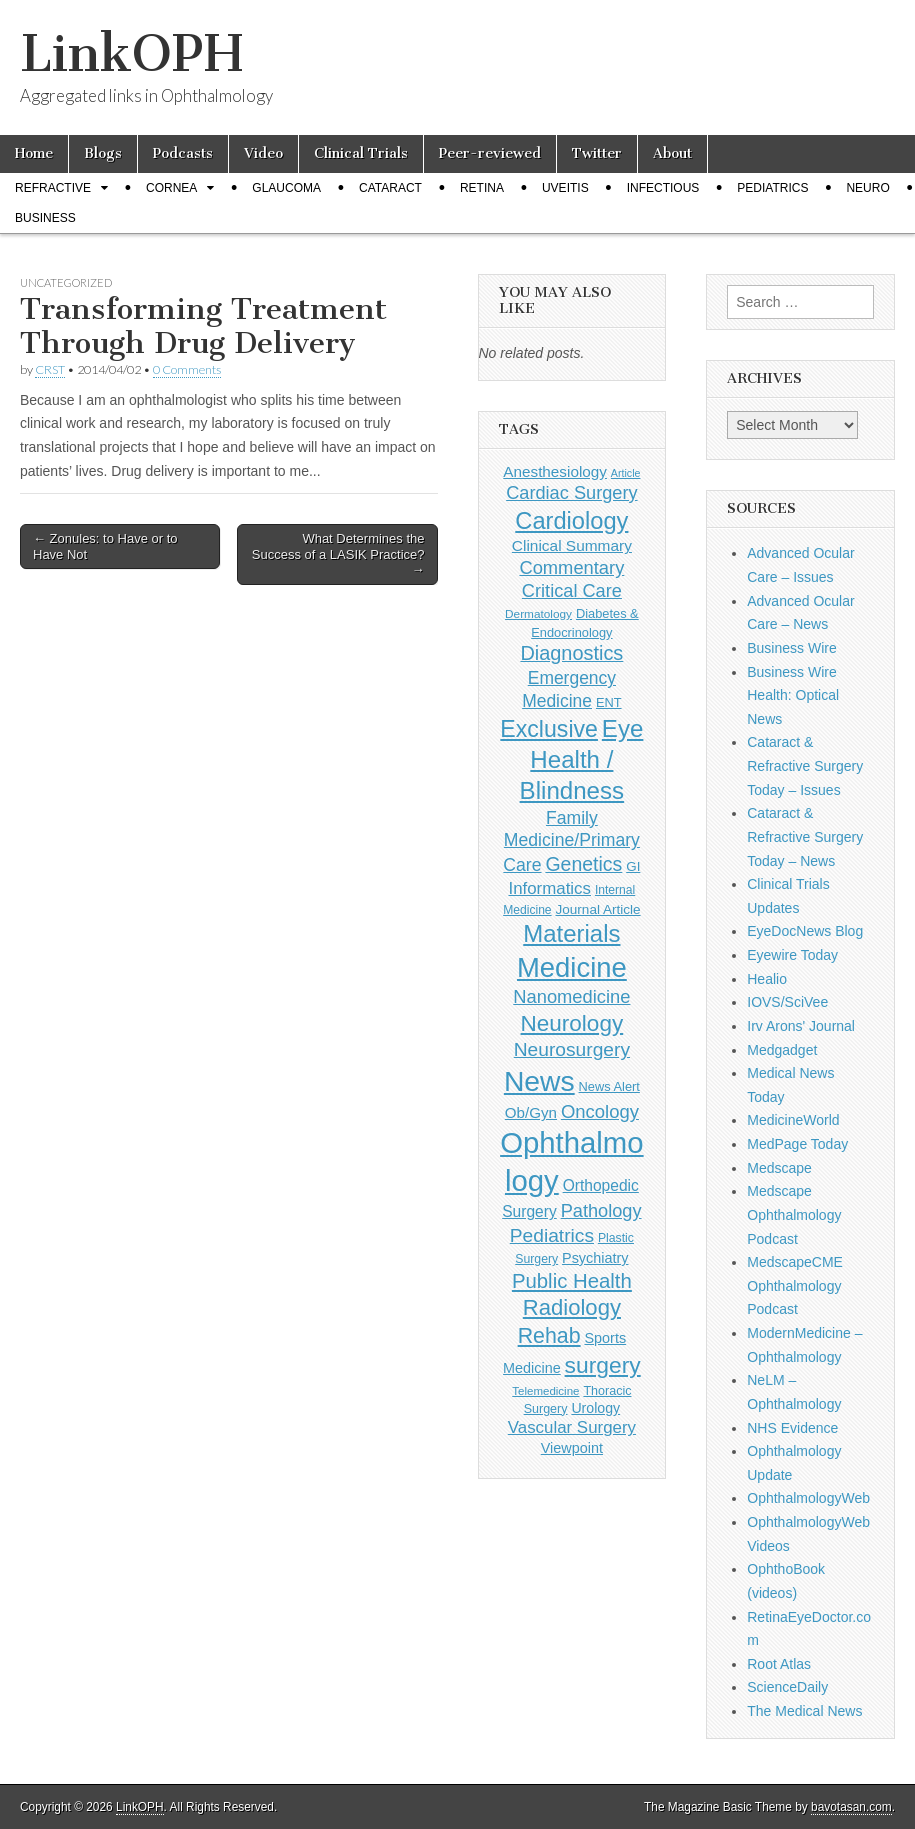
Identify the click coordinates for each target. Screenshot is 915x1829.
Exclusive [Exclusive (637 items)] (549, 729)
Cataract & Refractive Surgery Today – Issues (805, 765)
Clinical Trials (361, 153)
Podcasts (183, 153)
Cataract (390, 188)
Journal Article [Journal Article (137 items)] (598, 909)
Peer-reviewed (490, 153)
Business (45, 218)
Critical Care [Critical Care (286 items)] (572, 591)
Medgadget (782, 1050)
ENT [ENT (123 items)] (609, 702)
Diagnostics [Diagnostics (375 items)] (571, 653)
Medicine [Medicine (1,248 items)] (572, 967)
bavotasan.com (851, 1807)
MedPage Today (797, 1144)
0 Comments (187, 369)
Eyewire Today (792, 955)
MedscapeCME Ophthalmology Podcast (795, 1285)
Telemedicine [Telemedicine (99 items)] (545, 1391)
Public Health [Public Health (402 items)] (572, 1281)
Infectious (663, 188)
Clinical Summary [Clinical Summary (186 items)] (572, 545)
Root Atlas (779, 1664)
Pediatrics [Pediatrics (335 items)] (552, 1235)
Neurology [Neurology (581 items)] (572, 1023)
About (672, 153)
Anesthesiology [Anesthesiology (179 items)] (555, 471)
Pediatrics (772, 188)
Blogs (103, 153)
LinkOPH (131, 53)
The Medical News (804, 1711)
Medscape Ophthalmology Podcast (794, 1214)
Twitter (597, 153)
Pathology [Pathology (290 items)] (601, 1211)
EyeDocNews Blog (805, 931)
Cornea (171, 188)
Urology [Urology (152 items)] (595, 1408)
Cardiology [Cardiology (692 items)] (571, 521)
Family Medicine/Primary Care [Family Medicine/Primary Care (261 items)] (571, 842)
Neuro (867, 188)
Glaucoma (286, 188)
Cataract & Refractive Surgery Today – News (805, 836)
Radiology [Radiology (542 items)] (572, 1307)
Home (34, 153)
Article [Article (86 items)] (626, 473)
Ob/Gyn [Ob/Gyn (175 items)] (531, 1112)
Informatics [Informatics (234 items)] (549, 888)
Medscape (779, 1168)
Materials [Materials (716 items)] (571, 933)
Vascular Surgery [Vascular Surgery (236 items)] (572, 1427)
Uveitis (565, 188)
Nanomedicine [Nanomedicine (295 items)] (571, 996)
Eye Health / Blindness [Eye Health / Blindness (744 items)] (582, 760)
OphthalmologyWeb (808, 1498)
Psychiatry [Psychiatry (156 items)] (595, 1258)
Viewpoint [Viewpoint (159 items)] (572, 1448)
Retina (482, 188)
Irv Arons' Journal (801, 1026)
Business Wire (791, 648)
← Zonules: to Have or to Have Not (105, 546)
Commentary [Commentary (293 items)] (571, 567)
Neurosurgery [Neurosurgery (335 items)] (572, 1049)
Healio (767, 979)
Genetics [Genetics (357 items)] (583, 864)
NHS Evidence (792, 1428)
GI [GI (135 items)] (633, 866)
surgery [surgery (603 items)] (603, 1365)
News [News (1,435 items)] (539, 1081)
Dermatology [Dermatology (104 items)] (538, 614)
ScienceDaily (787, 1687)
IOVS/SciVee (787, 1002)
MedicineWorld (793, 1120)
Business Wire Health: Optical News (793, 695)
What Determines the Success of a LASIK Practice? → (338, 554)
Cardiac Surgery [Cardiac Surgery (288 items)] (571, 493)
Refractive (53, 188)
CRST (50, 369)
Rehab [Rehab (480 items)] (549, 1336)
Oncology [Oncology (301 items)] (600, 1111)
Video (263, 153)
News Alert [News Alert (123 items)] (609, 1086)
